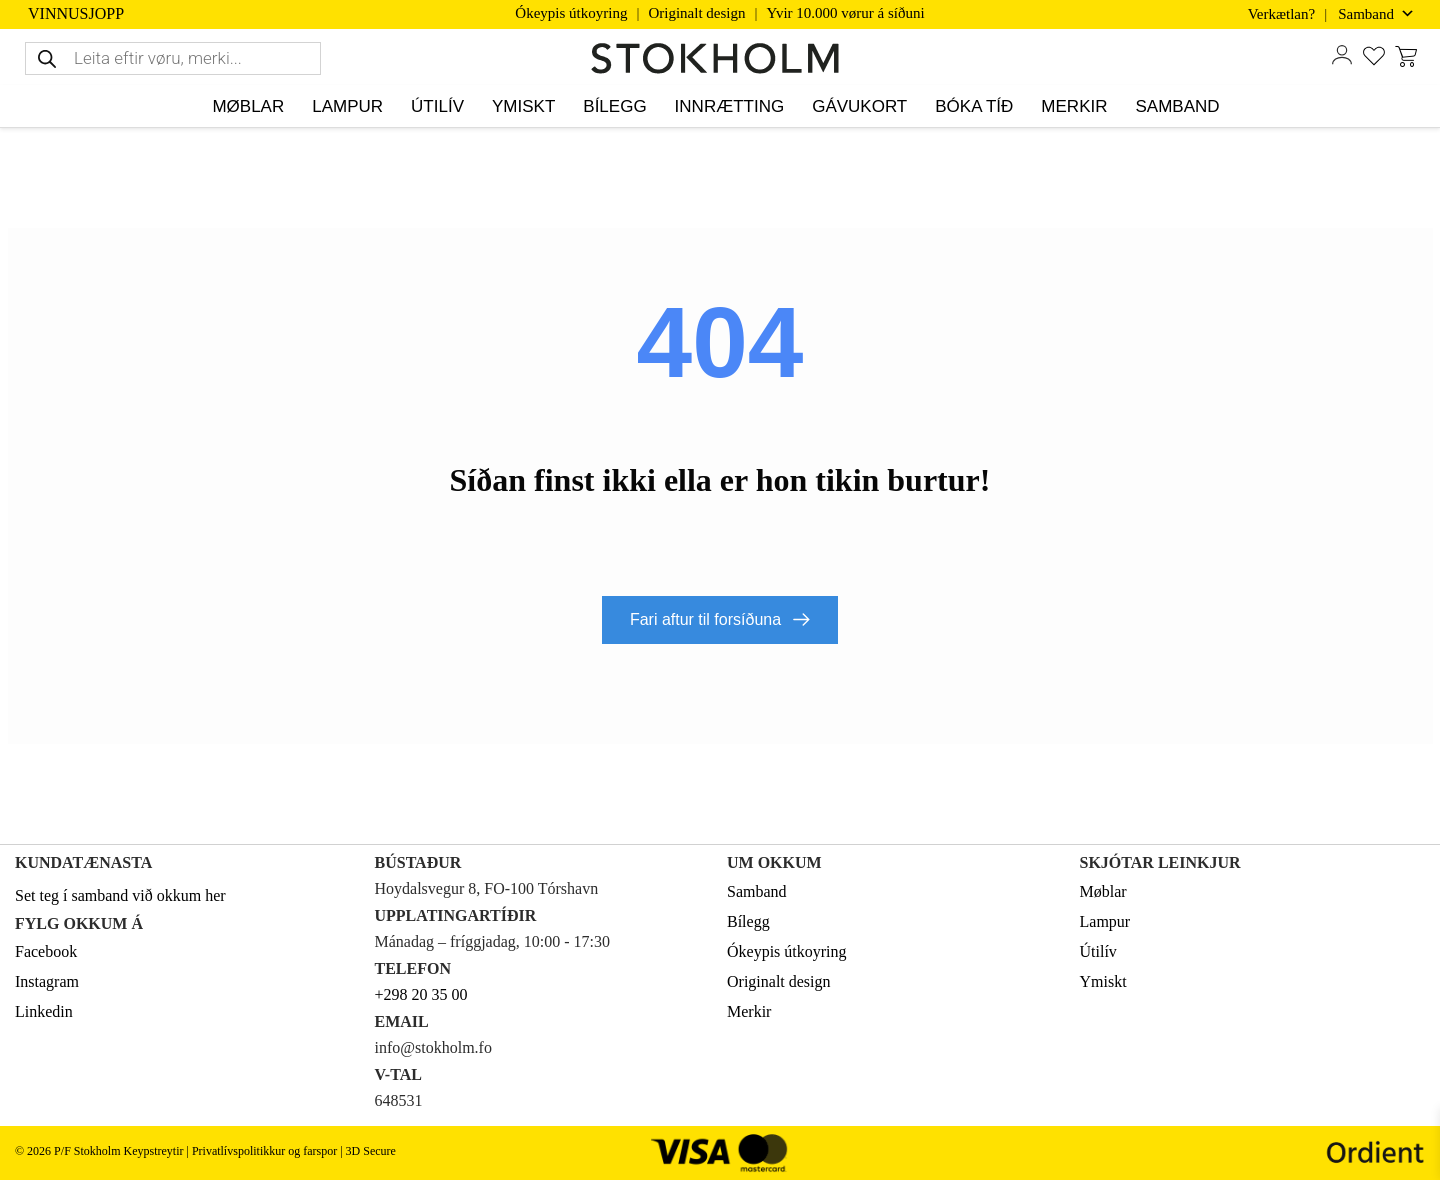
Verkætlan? (1281, 14)
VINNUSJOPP (76, 14)
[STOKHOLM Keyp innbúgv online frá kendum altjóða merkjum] (720, 59)
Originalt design (696, 13)
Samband (757, 890)
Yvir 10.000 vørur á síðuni (846, 13)
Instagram (47, 980)
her (215, 894)
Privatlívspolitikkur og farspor (264, 1150)
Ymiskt (1103, 980)
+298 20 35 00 (421, 993)
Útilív (1098, 950)
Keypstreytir (153, 1150)
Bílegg (748, 920)
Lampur (1105, 920)
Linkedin (44, 1010)
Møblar (1103, 890)
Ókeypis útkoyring (571, 13)
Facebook (46, 950)
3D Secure (371, 1150)
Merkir (749, 1010)
